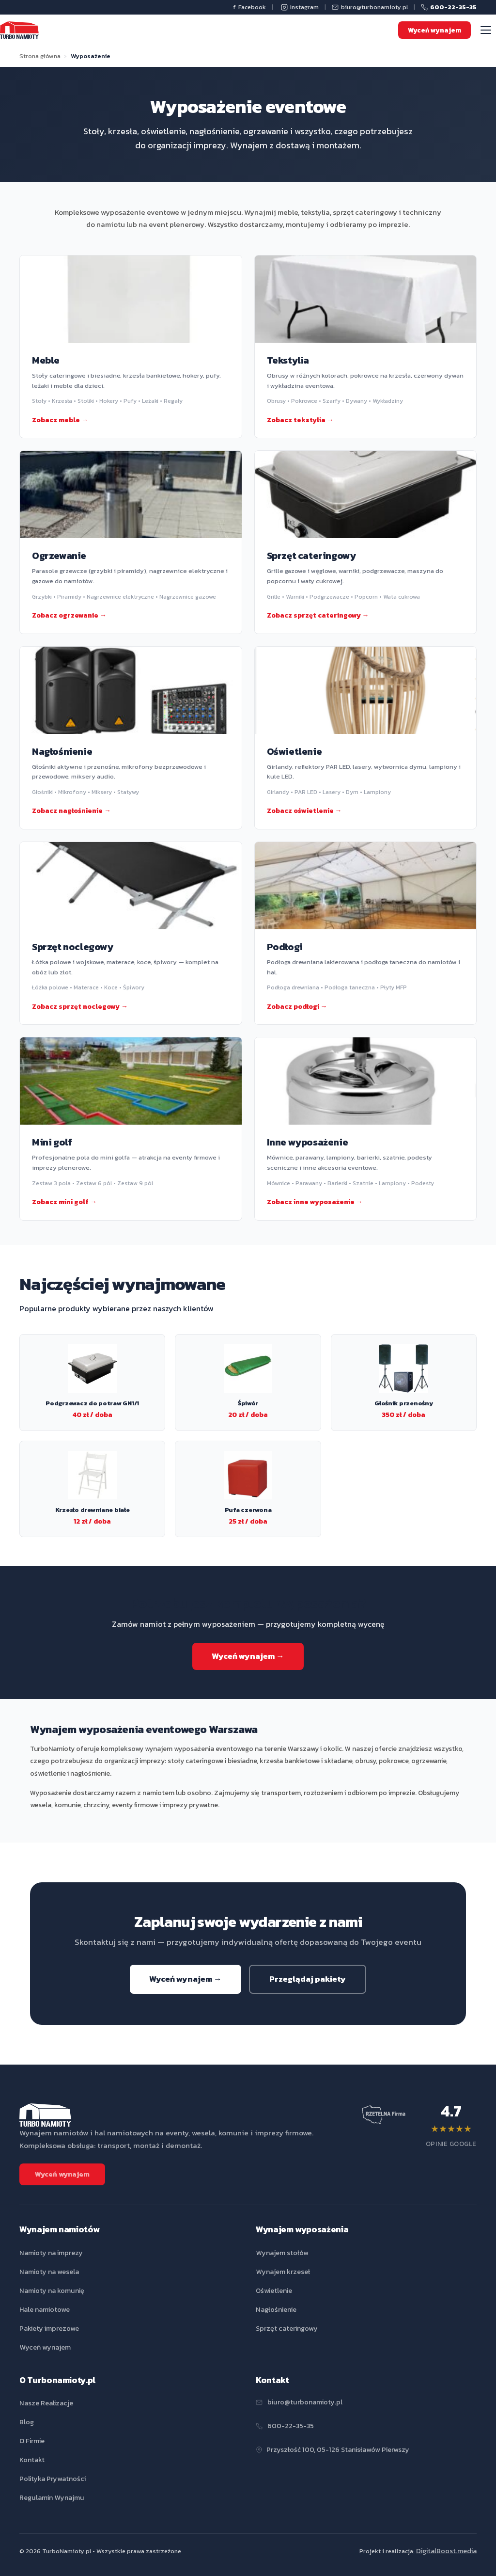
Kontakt (32, 2459)
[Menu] (486, 30)
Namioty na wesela (49, 2271)
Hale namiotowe (44, 2309)
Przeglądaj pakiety (307, 1984)
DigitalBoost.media (446, 2550)
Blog (26, 2422)
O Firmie (32, 2440)
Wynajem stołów (282, 2252)
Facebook (249, 7)
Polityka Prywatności (52, 2478)
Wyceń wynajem (434, 30)
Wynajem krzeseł (283, 2271)
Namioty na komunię (51, 2290)
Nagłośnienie (276, 2309)
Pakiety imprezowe (49, 2328)
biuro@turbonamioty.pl (370, 7)
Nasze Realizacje (46, 2403)
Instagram (300, 7)
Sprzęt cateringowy (287, 2328)
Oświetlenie (274, 2290)
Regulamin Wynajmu (51, 2497)
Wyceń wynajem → (248, 1656)
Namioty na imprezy (51, 2252)
